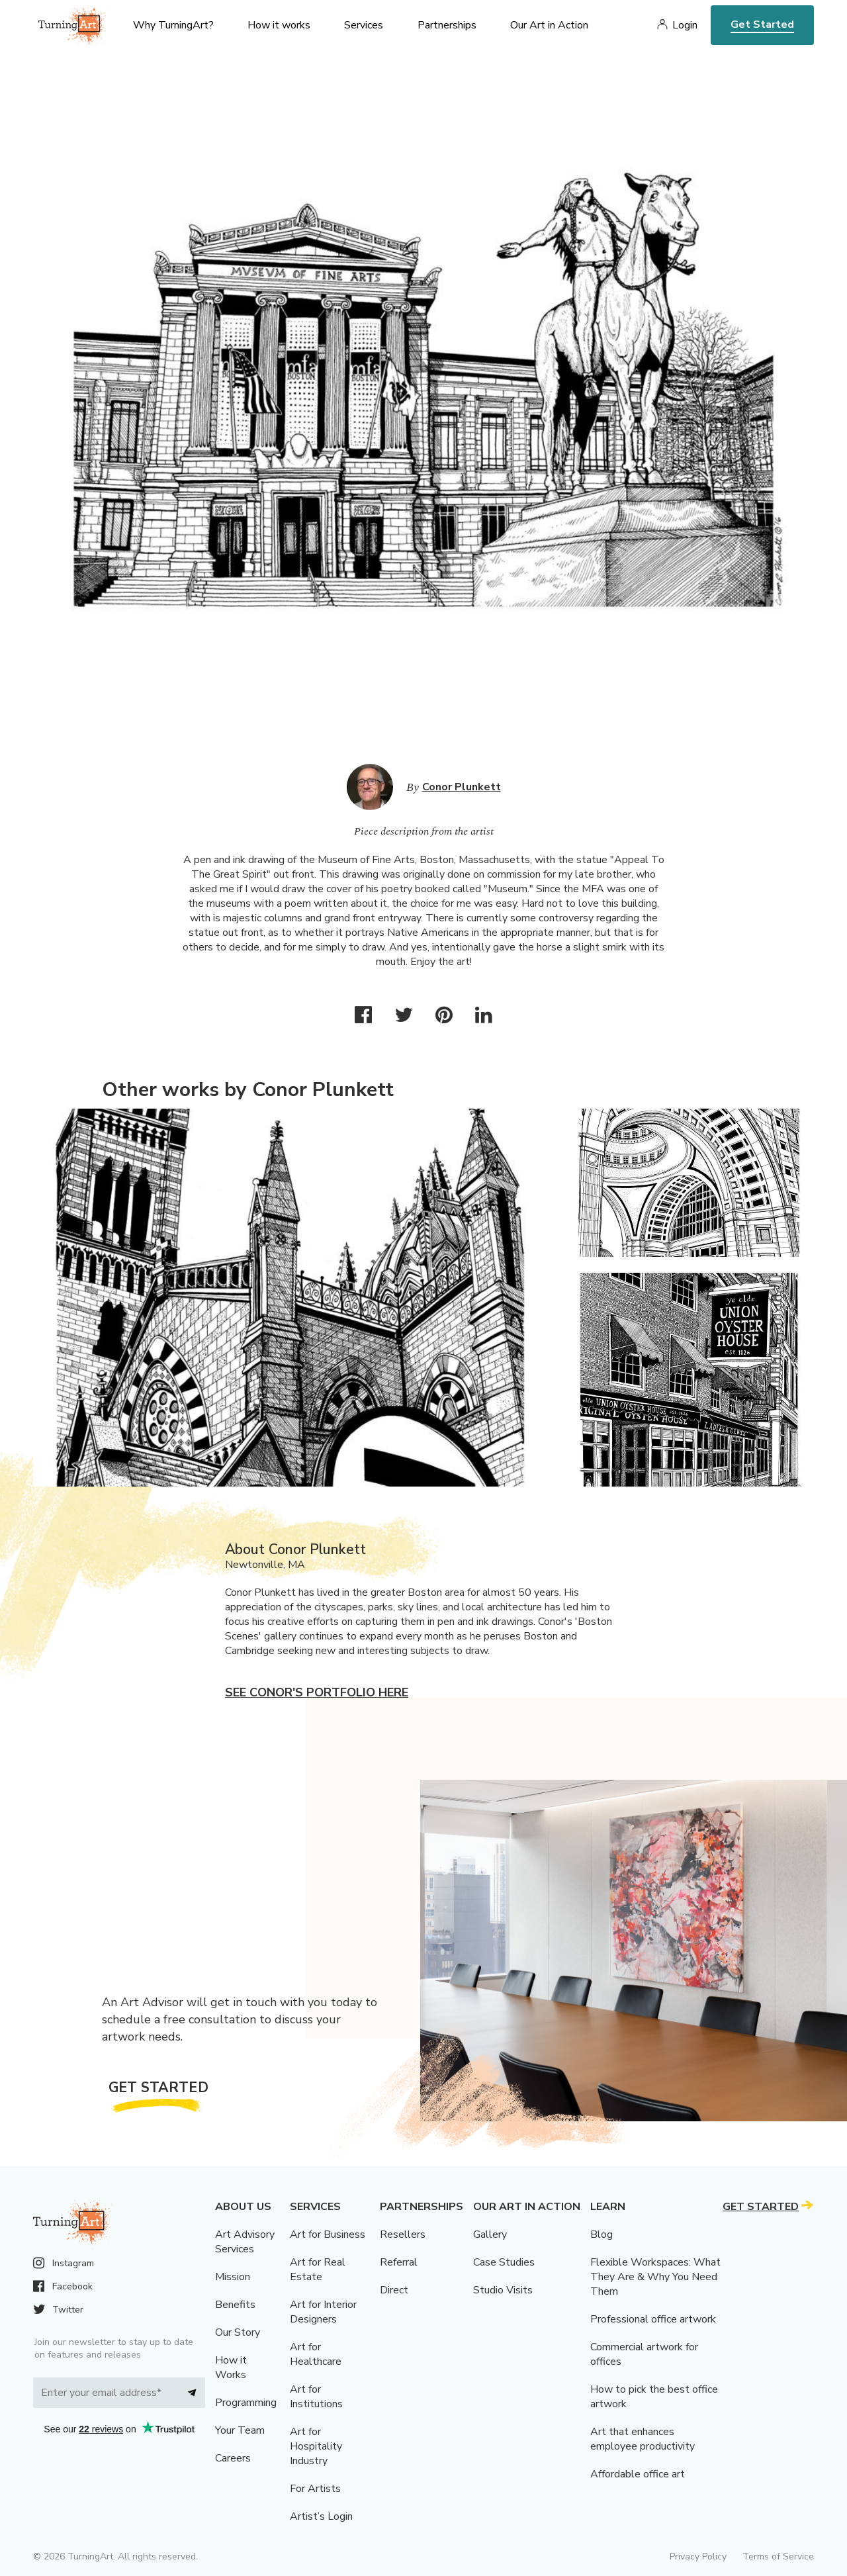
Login (684, 25)
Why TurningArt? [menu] (173, 25)
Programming (246, 2402)
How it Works (231, 2367)
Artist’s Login (321, 2516)
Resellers (402, 2234)
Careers (233, 2458)
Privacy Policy (698, 2556)
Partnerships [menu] (447, 25)
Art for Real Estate (317, 2269)
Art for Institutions (316, 2396)
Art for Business (327, 2234)
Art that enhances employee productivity (642, 2439)
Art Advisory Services (245, 2241)
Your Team (240, 2430)
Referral (399, 2262)
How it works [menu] (278, 25)
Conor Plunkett (461, 787)
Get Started (762, 24)
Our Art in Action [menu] (549, 25)
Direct (394, 2290)
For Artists (315, 2488)
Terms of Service (778, 2556)
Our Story (237, 2332)
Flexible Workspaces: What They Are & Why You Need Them (655, 2277)
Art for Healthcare (315, 2354)
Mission (232, 2277)
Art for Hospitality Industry (316, 2446)
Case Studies (504, 2262)
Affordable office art (637, 2474)
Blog (601, 2234)
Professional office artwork (653, 2319)
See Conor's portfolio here (316, 1692)
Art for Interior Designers (323, 2311)
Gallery (490, 2234)
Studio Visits (503, 2290)
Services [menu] (363, 25)
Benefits (235, 2304)
